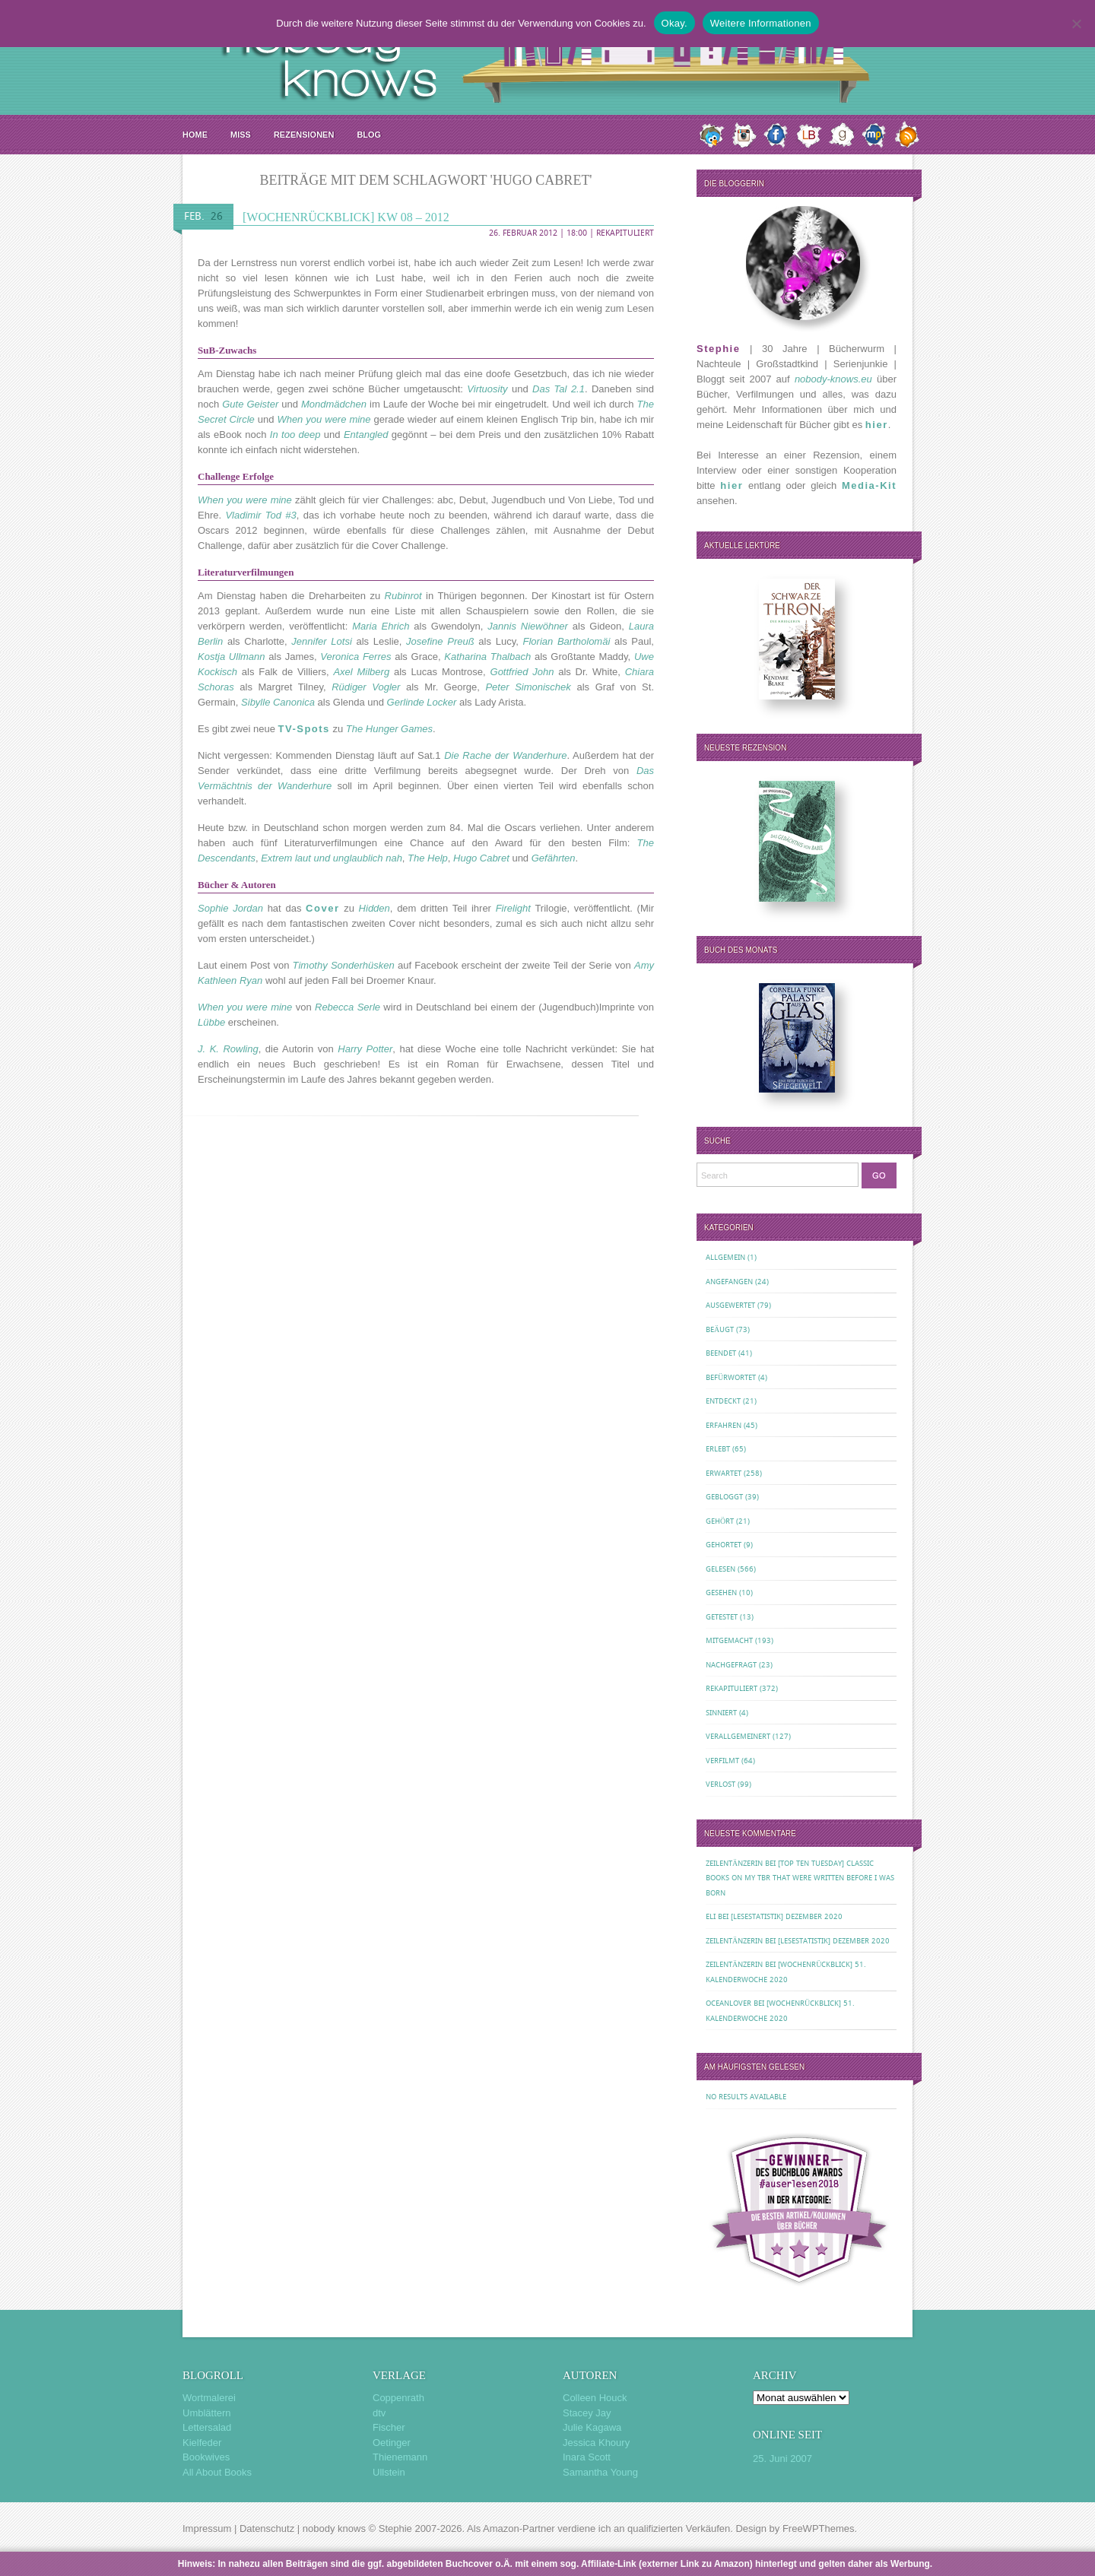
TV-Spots (304, 728)
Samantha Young (600, 2472)
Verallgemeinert (738, 1736)
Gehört (720, 1521)
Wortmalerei (209, 2397)
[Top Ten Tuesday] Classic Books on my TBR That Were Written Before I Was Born (800, 1878)
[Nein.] (1076, 23)
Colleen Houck (595, 2397)
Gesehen (721, 1592)
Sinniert (721, 1712)
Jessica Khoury (596, 2442)
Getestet (722, 1617)
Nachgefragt (731, 1665)
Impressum (206, 2528)
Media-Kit (869, 485)
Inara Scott (587, 2457)
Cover (322, 908)
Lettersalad (206, 2427)
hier (876, 424)
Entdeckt (723, 1401)
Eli (711, 1916)
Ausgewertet (730, 1305)
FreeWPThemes (818, 2528)
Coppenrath (398, 2397)
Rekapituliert (625, 233)
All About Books (217, 2472)
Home (195, 134)
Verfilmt (722, 1760)
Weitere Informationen (760, 23)
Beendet (721, 1353)
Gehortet (723, 1544)
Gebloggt (724, 1497)
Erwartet (723, 1473)
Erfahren (723, 1425)
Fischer (389, 2427)
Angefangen (729, 1281)
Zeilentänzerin (734, 1863)
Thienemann (400, 2457)
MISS (240, 134)
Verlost (720, 1784)
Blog (369, 134)
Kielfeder (201, 2442)
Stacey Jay (587, 2413)
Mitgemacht (729, 1640)
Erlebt (718, 1449)
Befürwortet (731, 1377)
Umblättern (206, 2413)
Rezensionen (304, 134)
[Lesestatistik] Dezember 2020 (787, 1916)
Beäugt (720, 1329)
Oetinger (392, 2442)
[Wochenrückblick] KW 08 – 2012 (346, 217)
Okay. (674, 23)
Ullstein (389, 2472)
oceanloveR (728, 2003)
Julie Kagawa (592, 2427)
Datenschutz (267, 2528)
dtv (379, 2413)
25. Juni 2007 (782, 2458)
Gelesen (720, 1569)
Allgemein (725, 1257)
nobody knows (334, 2528)
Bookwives (206, 2457)
